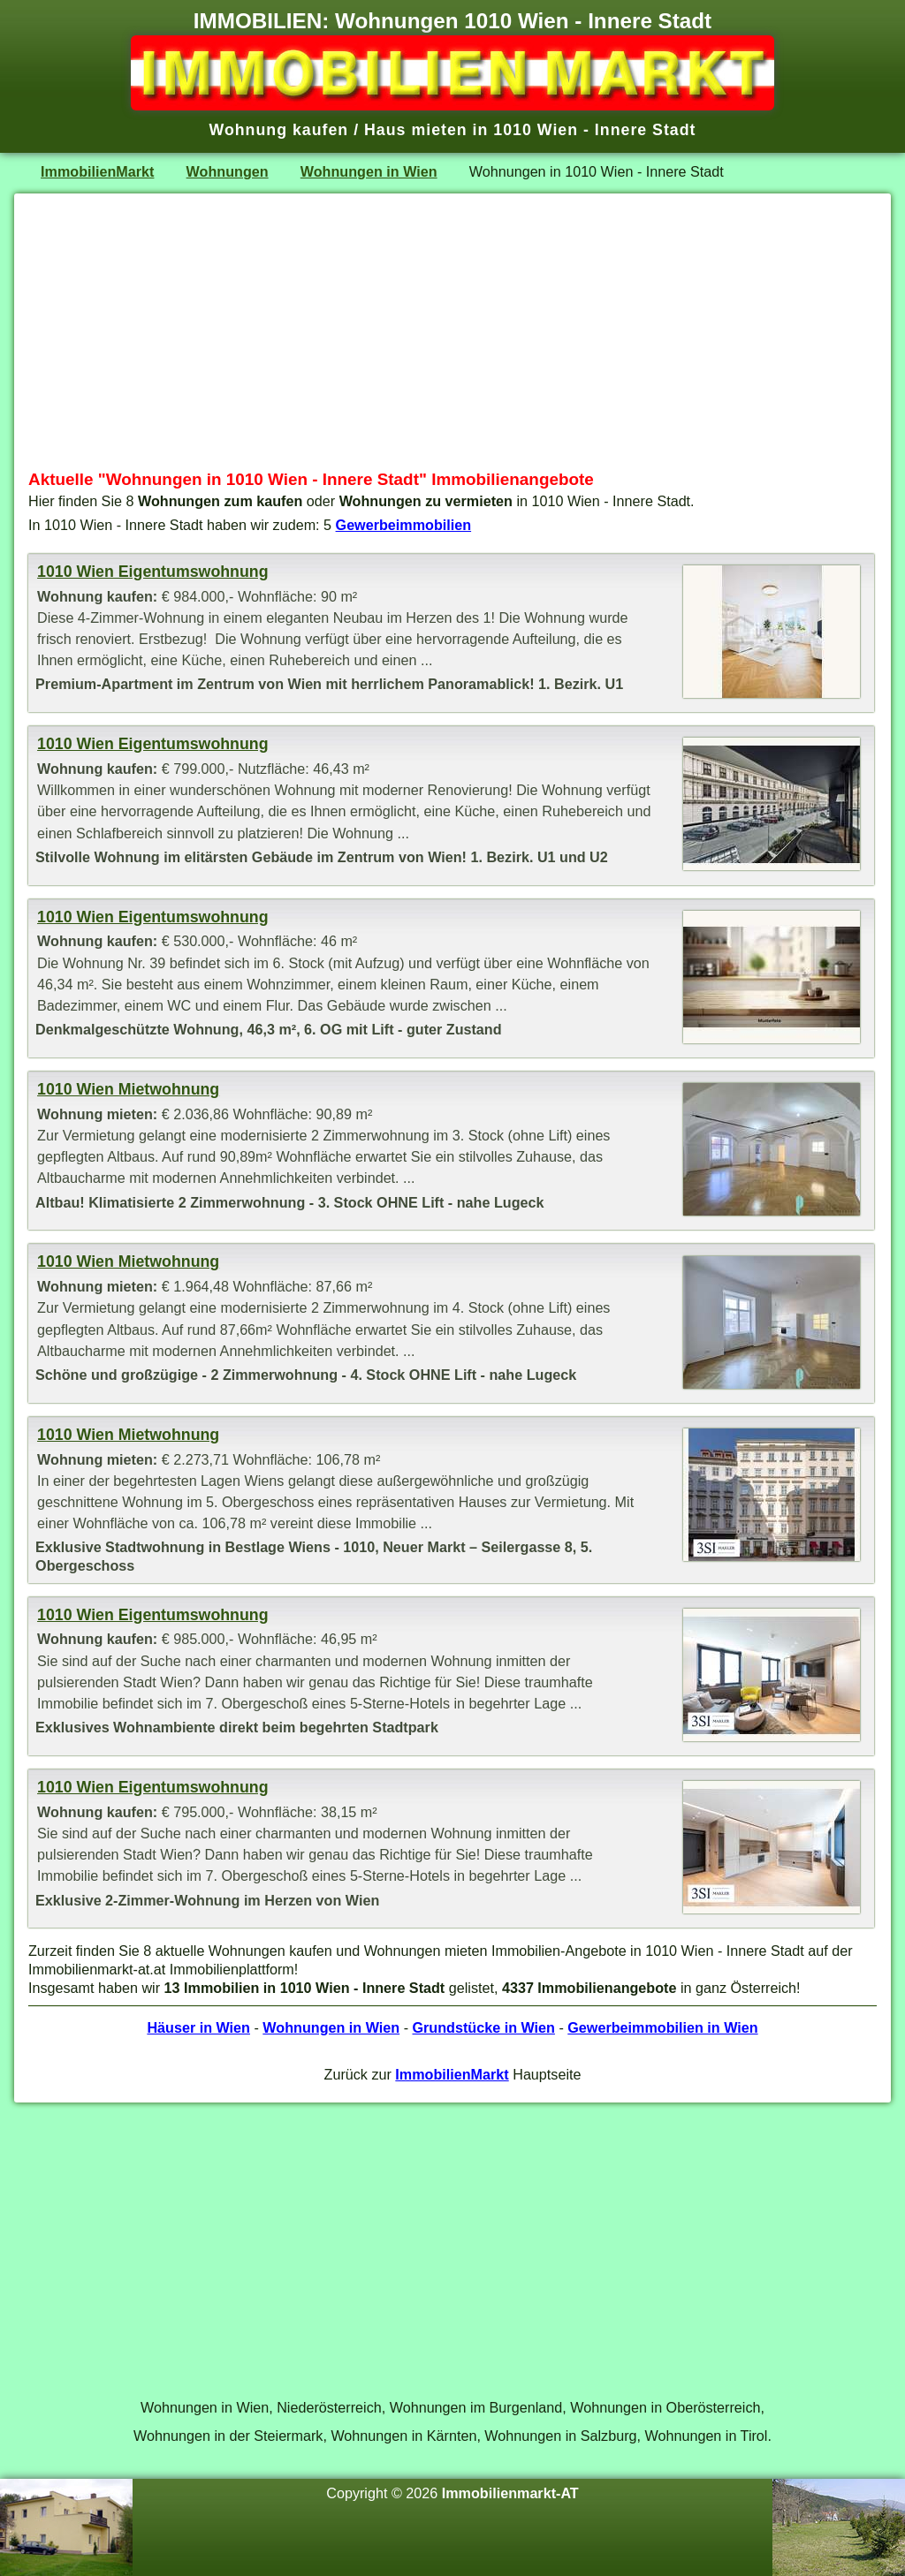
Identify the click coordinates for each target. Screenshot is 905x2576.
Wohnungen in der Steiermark (228, 2435)
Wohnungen (227, 171)
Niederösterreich (329, 2407)
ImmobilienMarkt (97, 171)
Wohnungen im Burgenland (476, 2407)
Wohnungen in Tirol (706, 2435)
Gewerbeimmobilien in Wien (662, 2027)
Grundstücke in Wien (484, 2027)
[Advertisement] (452, 331)
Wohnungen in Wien (368, 171)
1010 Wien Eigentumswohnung (152, 571)
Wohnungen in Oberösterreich (665, 2407)
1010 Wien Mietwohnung (128, 1089)
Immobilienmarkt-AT (510, 2493)
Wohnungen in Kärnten (403, 2435)
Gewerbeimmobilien (404, 525)
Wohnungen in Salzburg (560, 2435)
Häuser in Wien (198, 2027)
